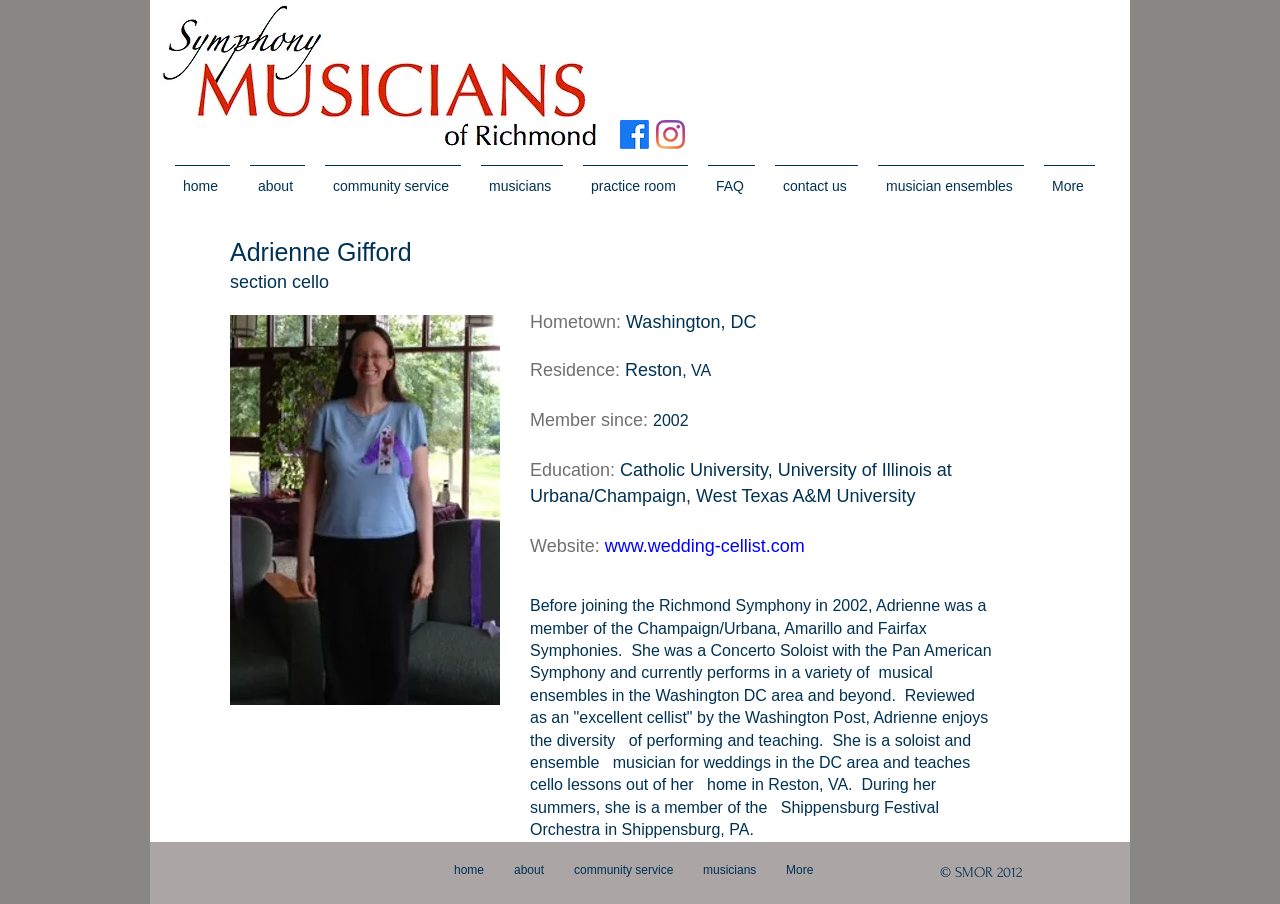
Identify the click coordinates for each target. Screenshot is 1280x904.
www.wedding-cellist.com (705, 546)
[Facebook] (634, 134)
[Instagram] (670, 134)
